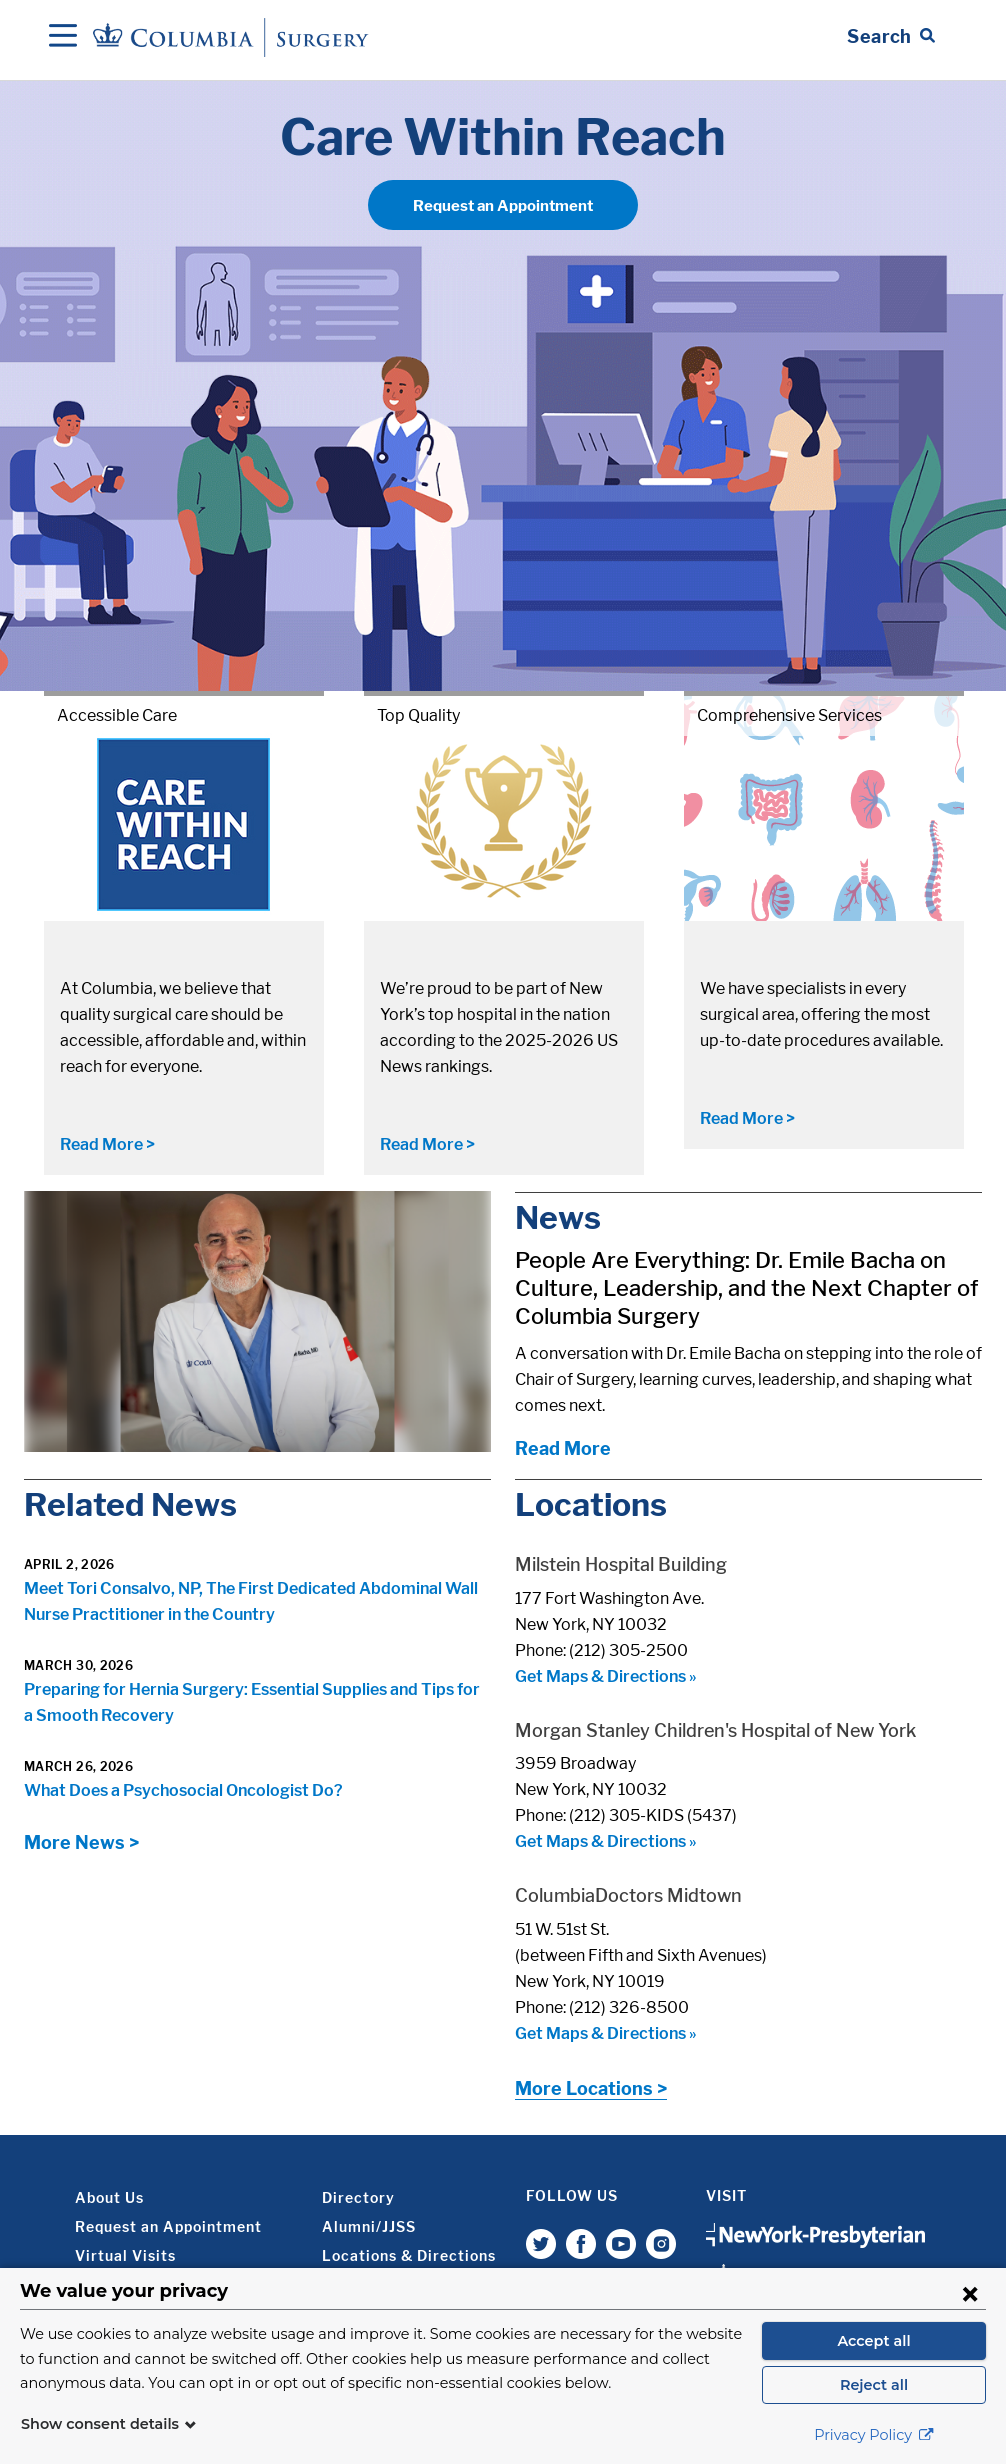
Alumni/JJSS (369, 2226)
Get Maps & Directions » (606, 1676)
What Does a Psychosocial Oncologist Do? (183, 1790)
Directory (358, 2197)
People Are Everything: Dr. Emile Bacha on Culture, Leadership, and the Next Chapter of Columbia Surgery (746, 1288)
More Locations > (591, 2088)
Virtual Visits (125, 2255)
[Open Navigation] (63, 37)
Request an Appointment (503, 206)
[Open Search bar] (891, 37)
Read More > (107, 1144)
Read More (563, 1448)
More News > (81, 1842)
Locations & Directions (409, 2255)
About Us (109, 2197)
